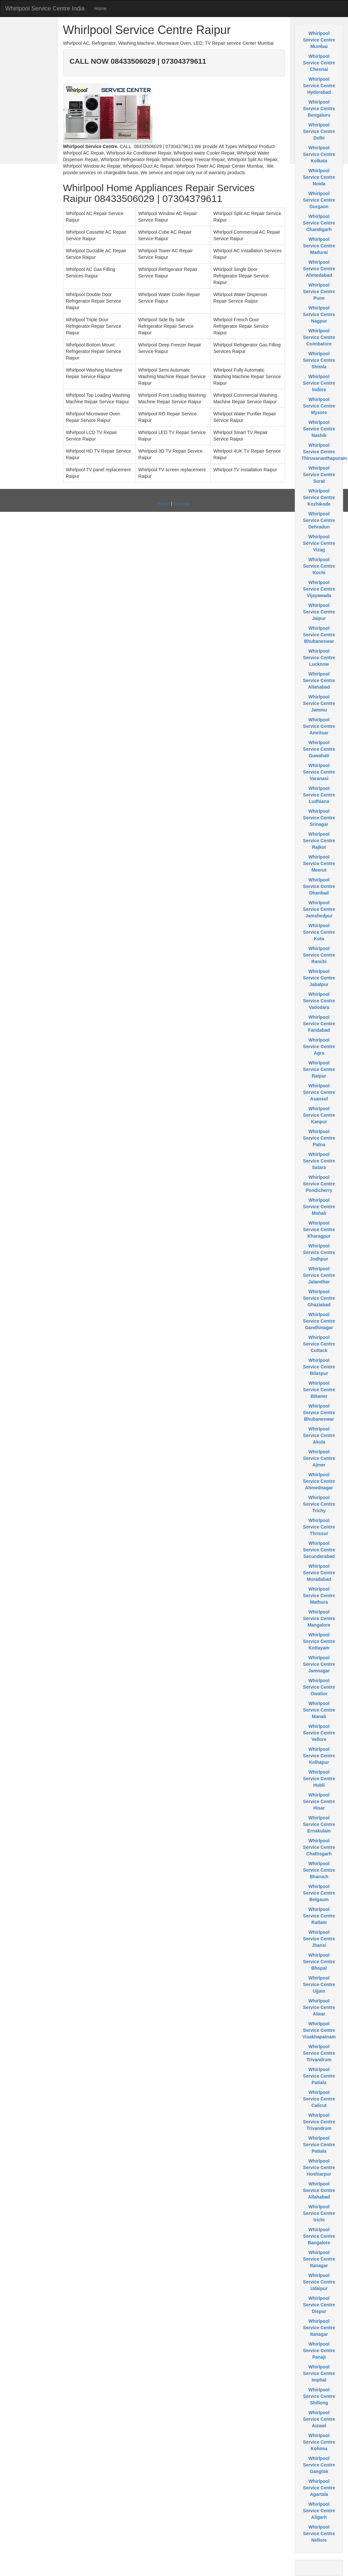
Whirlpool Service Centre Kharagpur (319, 1229)
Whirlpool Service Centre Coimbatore (319, 337)
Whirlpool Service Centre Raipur (319, 1069)
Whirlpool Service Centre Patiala (319, 2076)
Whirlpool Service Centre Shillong (319, 2396)
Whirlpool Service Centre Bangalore (319, 2236)
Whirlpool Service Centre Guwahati (319, 749)
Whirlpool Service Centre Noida (319, 177)
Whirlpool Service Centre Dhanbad (319, 886)
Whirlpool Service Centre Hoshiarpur (319, 2167)
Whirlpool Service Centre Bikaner (319, 1389)
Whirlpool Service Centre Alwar (319, 2007)
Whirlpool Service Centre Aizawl (319, 2419)
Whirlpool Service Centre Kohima (319, 2442)
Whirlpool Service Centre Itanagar (319, 2259)
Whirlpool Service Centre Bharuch (319, 1870)
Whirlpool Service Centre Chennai (319, 63)
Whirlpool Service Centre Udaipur (319, 2282)
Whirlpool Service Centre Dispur (319, 2305)
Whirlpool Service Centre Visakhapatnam (319, 2030)
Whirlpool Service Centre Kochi (319, 566)
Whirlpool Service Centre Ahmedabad (319, 268)
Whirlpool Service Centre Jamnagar (319, 1664)
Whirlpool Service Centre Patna (319, 1138)
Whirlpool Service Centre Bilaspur (319, 1367)
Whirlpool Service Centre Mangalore (319, 1618)
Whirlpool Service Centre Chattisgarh (319, 1847)
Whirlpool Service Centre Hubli (319, 1778)
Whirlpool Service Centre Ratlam (319, 1916)
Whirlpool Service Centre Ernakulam (319, 1824)
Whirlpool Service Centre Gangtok (319, 2465)
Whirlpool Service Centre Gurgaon (319, 200)
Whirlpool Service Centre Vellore (319, 1733)
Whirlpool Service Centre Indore (319, 383)
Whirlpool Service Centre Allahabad (319, 680)
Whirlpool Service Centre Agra (319, 1046)
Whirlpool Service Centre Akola (319, 1435)
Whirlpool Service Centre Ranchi (319, 955)
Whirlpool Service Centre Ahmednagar (319, 1481)
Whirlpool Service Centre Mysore (319, 406)
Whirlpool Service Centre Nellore (319, 2533)
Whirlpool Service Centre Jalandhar (319, 1275)
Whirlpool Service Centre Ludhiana (319, 795)
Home (100, 8)
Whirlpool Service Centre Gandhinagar (319, 1321)
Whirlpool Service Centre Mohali (319, 1206)
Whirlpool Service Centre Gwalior (319, 1687)
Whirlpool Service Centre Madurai (319, 246)
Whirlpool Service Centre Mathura (319, 1595)
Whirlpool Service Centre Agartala (319, 2488)
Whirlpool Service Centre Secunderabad (319, 1550)
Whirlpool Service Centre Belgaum (319, 1893)
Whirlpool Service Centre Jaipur (319, 612)
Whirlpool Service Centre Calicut (319, 2099)
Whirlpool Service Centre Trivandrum (319, 2053)
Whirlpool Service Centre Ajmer (319, 1458)
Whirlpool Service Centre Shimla (319, 360)
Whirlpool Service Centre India (45, 8)
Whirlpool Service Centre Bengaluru (319, 108)
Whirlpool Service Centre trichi (319, 2213)
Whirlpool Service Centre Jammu (319, 703)
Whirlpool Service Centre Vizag (319, 543)
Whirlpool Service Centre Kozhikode (319, 497)
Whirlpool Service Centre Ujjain (319, 1984)
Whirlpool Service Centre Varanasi (319, 772)
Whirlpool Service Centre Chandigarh (319, 223)
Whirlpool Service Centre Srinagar (319, 818)
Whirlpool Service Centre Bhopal (319, 1961)
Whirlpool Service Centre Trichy (319, 1504)
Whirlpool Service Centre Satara (319, 1161)
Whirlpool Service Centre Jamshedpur (319, 909)
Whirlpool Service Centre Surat (319, 474)
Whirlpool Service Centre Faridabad (319, 1023)
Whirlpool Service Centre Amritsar (319, 726)
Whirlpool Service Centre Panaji (319, 2350)
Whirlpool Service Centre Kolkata (319, 154)
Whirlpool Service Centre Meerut (319, 863)
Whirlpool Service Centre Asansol (319, 1092)
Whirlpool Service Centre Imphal (319, 2373)
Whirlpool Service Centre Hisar (319, 1801)
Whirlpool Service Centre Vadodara (319, 1001)
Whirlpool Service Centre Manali (319, 1710)
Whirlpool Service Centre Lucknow (319, 657)
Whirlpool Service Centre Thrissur (319, 1527)
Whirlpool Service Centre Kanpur (319, 1115)
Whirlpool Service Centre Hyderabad (319, 85)
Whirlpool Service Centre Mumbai (319, 40)
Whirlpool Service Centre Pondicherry (319, 1184)
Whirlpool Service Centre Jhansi (319, 1939)
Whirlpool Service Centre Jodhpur (319, 1252)
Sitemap (182, 503)
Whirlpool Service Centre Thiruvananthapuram (324, 452)
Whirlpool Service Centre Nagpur (319, 314)
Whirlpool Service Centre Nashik (319, 429)
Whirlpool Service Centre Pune (319, 291)
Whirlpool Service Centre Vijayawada (319, 589)
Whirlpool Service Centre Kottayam (319, 1641)
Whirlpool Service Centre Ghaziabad (319, 1298)
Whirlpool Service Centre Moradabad (319, 1573)
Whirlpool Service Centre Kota (319, 932)
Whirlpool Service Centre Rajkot (319, 840)
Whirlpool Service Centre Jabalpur (319, 978)
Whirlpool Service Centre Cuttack (319, 1344)
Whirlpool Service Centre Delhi (319, 131)
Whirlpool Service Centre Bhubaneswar (319, 635)
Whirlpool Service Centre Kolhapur (319, 1756)
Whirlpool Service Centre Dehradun (319, 520)
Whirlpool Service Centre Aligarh (319, 2510)
